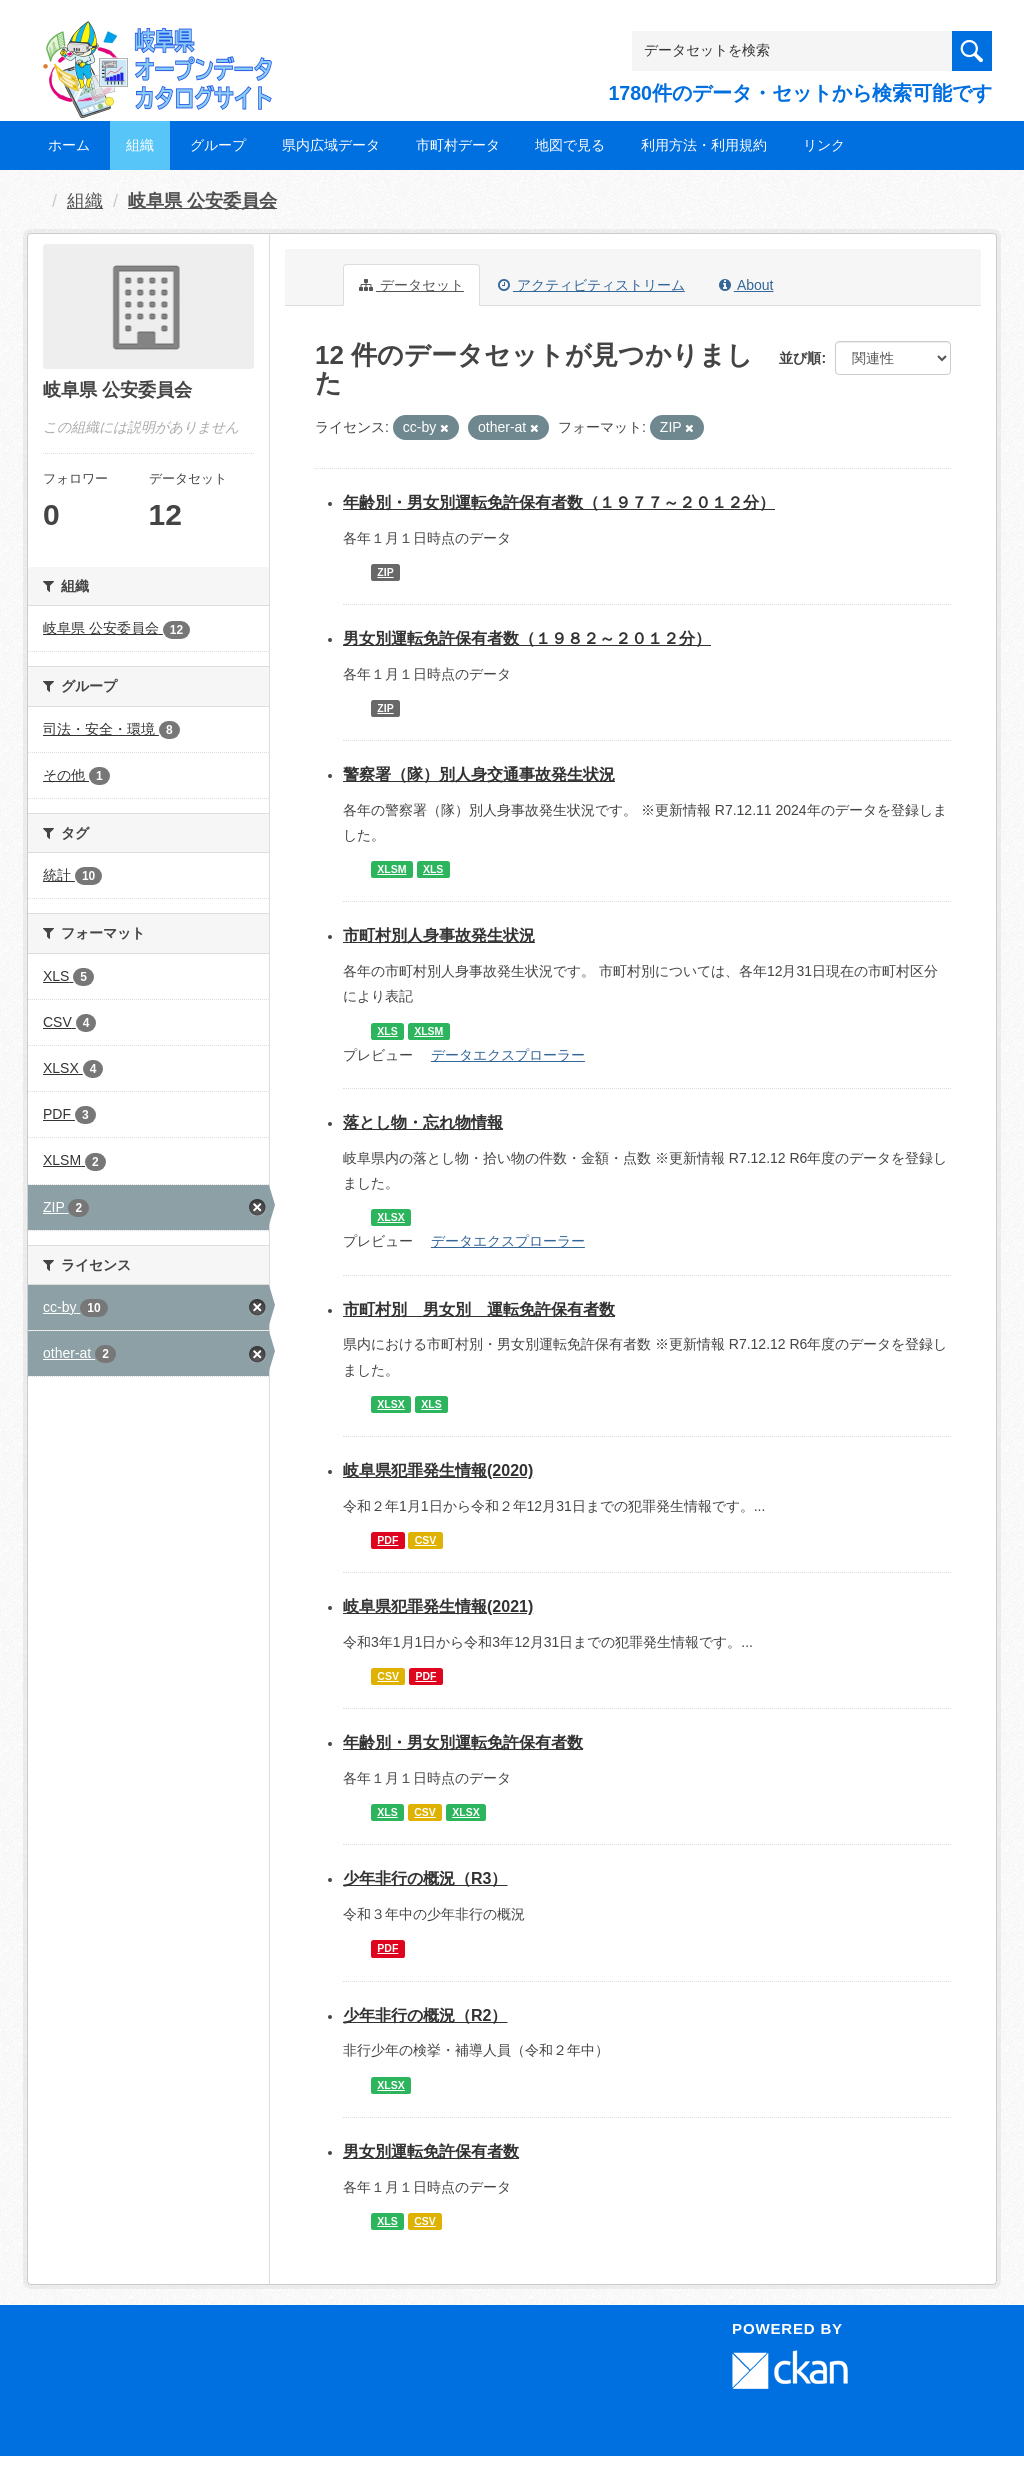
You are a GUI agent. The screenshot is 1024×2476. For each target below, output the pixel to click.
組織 (140, 145)
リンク (824, 145)
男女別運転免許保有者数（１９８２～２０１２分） (527, 638)
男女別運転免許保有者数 (431, 2151)
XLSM (391, 869)
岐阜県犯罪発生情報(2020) (438, 1470)
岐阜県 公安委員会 (202, 201)
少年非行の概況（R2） (425, 2015)
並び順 (800, 358)
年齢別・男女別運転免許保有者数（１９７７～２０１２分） (559, 502)
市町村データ (458, 145)
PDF (387, 1540)
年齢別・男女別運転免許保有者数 (463, 1742)
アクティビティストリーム (591, 285)
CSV (426, 1540)
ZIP (385, 572)
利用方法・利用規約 (704, 145)
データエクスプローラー (508, 1055)
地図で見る (570, 145)
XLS (433, 869)
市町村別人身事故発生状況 (439, 935)
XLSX (390, 1217)
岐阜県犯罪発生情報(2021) (438, 1606)
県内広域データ (331, 145)
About (746, 285)
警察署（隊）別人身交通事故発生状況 (479, 774)
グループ (218, 145)
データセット (411, 285)
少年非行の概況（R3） (425, 1878)
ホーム (69, 145)
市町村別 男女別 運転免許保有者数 (479, 1309)
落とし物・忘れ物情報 (423, 1122)
